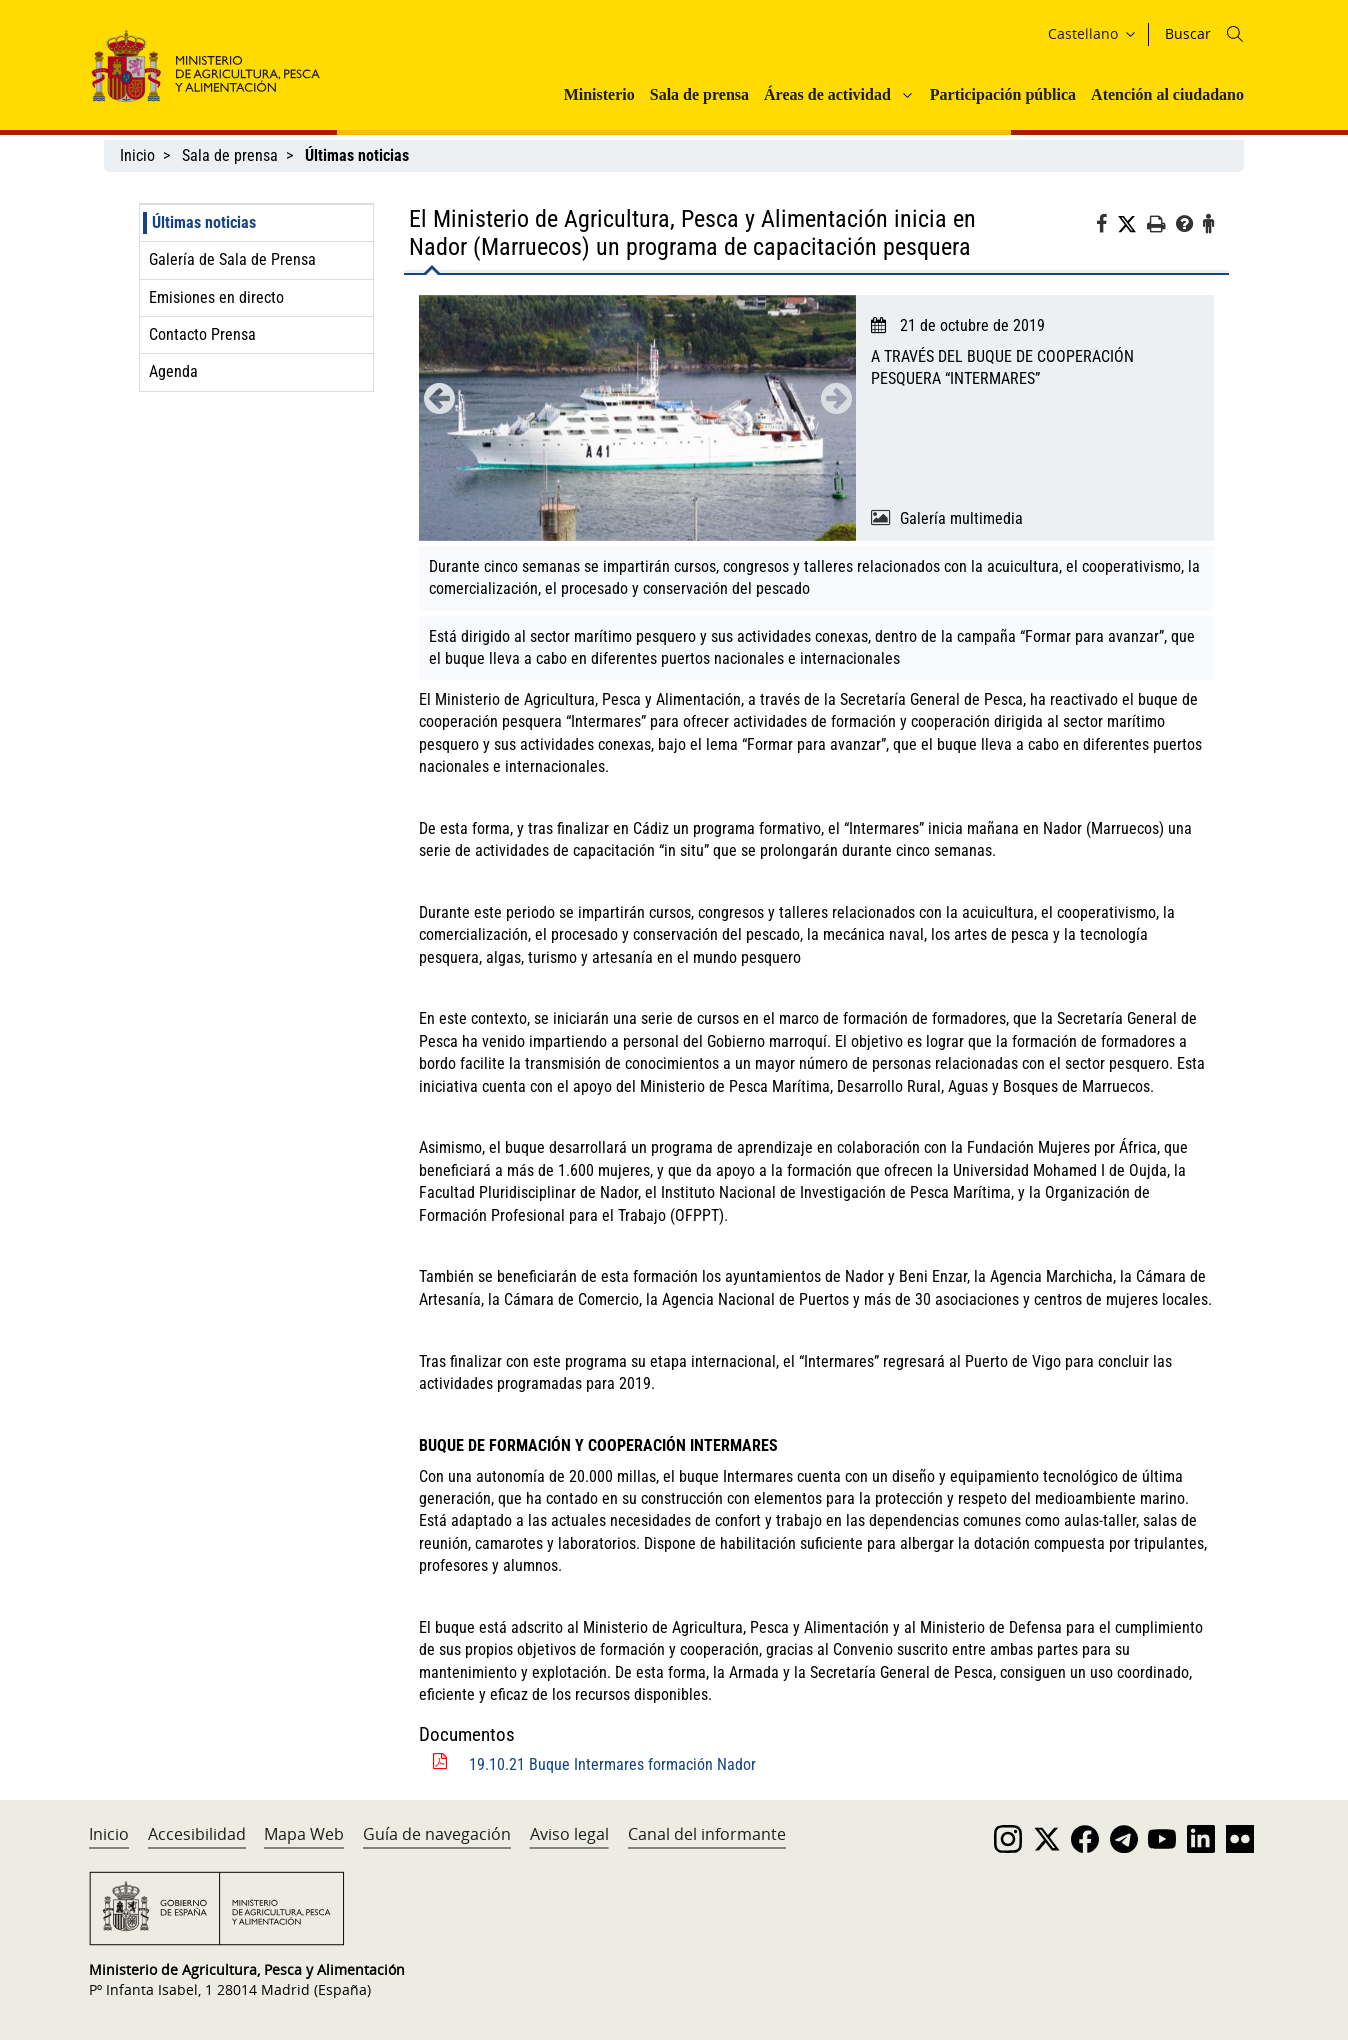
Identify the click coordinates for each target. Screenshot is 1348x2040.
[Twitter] (1132, 225)
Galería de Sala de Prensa (232, 259)
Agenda (173, 371)
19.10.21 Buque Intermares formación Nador (612, 1764)
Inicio (137, 155)
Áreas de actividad (827, 94)
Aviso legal (569, 1834)
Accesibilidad (197, 1834)
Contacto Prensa (202, 334)
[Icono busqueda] (1235, 34)
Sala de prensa (699, 94)
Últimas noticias (204, 222)
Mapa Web (304, 1834)
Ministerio (599, 94)
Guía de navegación (437, 1834)
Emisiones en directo (216, 297)
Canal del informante (707, 1834)
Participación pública (1003, 94)
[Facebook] (1106, 227)
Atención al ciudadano (1167, 94)
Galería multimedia (961, 518)
